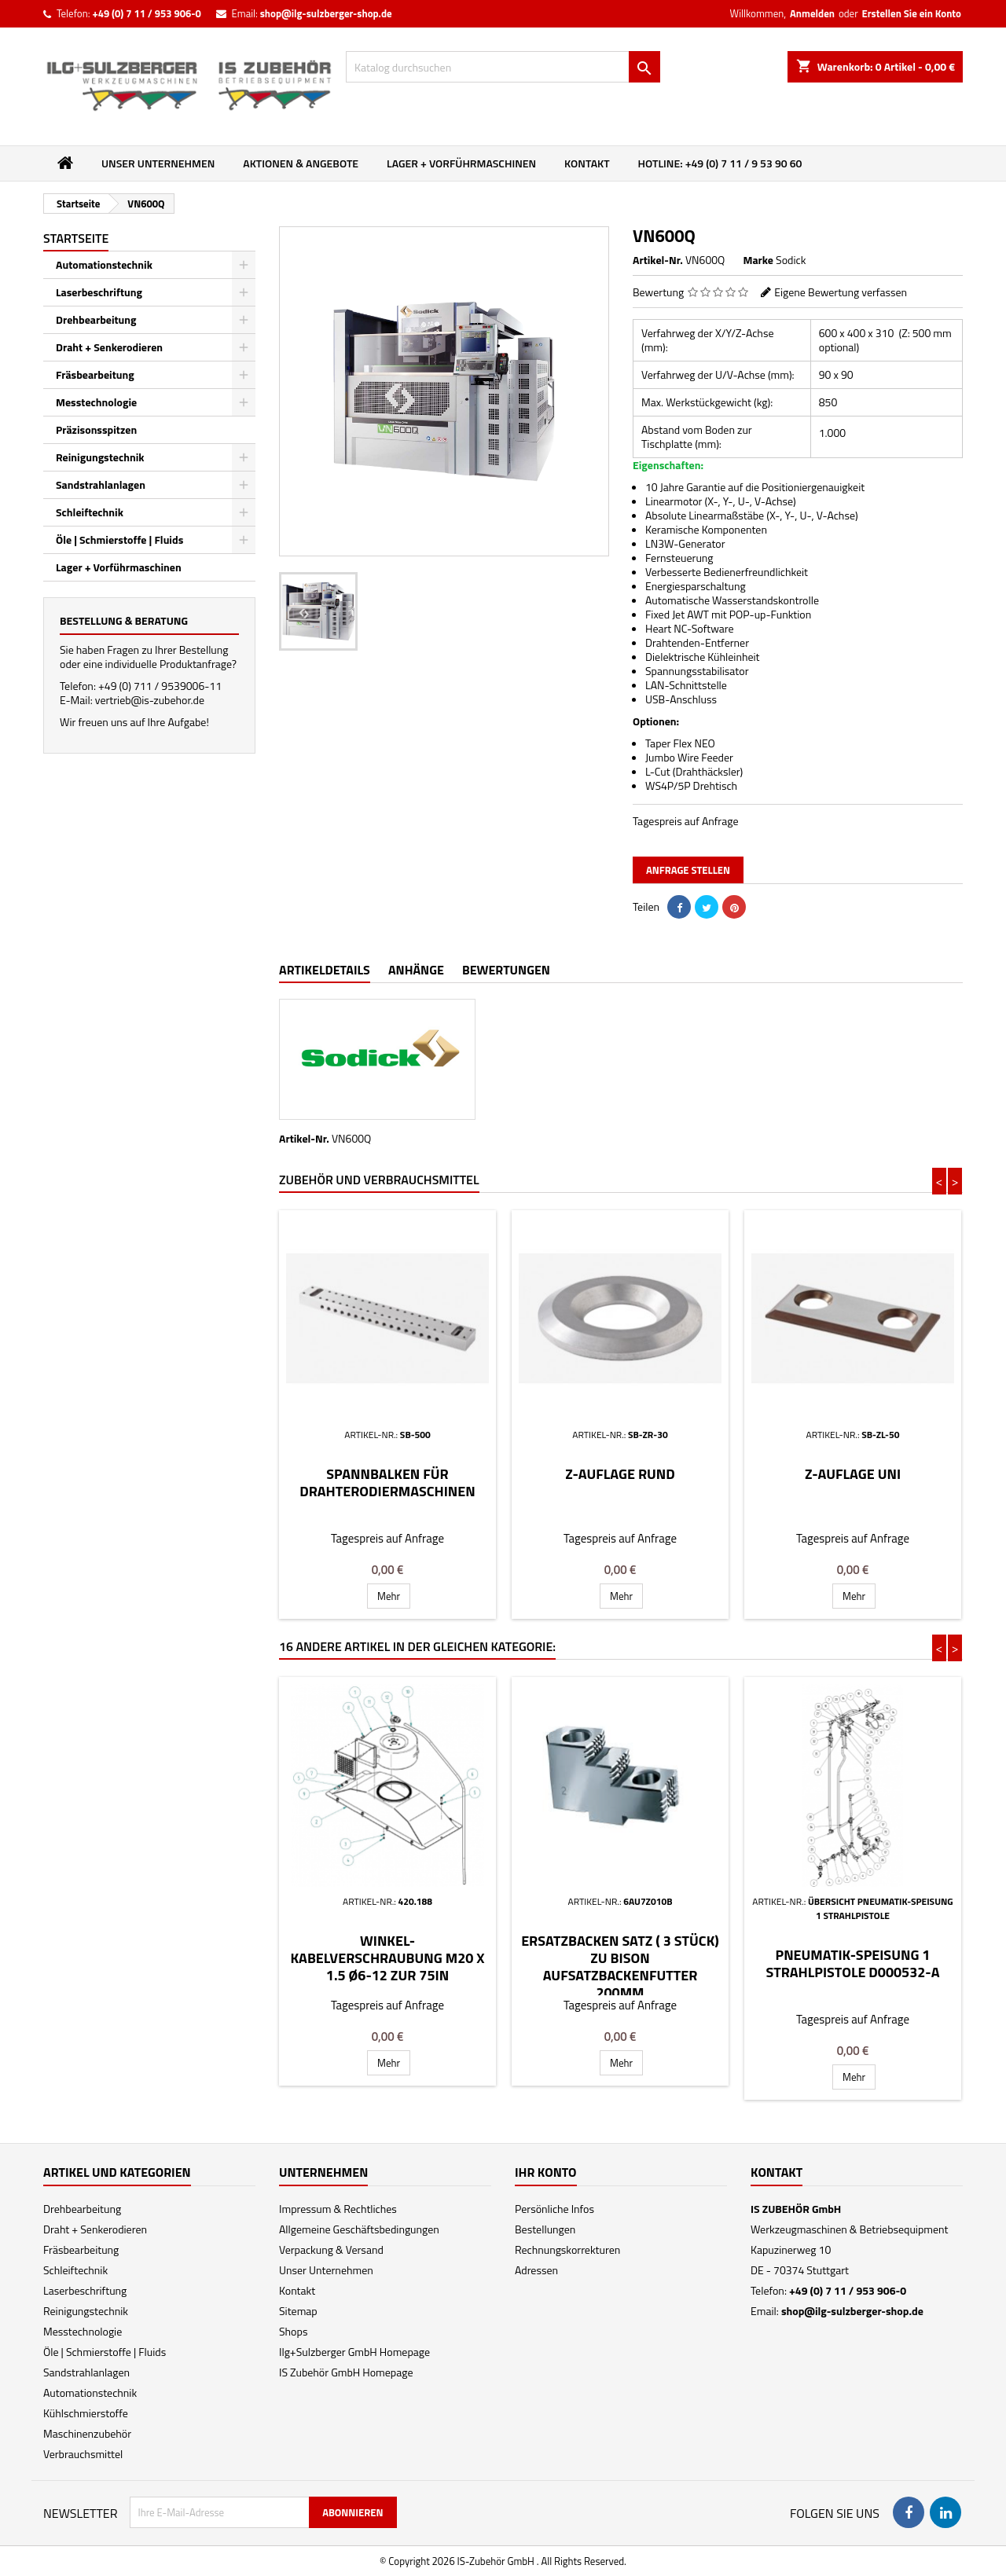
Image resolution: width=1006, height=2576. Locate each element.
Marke (758, 260)
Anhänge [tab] (416, 969)
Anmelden (812, 13)
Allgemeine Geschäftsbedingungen (359, 2229)
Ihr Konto (546, 2172)
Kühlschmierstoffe (85, 2413)
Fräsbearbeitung (95, 374)
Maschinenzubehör (87, 2433)
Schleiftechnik (89, 512)
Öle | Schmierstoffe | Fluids (119, 539)
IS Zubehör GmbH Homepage (346, 2372)
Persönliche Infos (554, 2208)
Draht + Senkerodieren (109, 347)
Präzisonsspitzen (96, 429)
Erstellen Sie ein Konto (911, 13)
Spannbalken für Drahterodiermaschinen (387, 1482)
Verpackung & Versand (331, 2249)
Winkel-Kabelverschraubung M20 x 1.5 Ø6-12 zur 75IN (387, 1958)
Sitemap (298, 2311)
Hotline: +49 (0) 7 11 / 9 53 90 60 (720, 163)
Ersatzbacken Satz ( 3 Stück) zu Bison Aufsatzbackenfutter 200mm (620, 1966)
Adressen (536, 2270)
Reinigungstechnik (100, 457)
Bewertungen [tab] (506, 969)
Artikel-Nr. (658, 260)
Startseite (75, 238)
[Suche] (503, 67)
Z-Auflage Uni (853, 1473)
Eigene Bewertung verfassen (840, 292)
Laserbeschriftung (99, 292)
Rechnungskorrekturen (567, 2249)
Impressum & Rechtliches (338, 2208)
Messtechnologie (96, 402)
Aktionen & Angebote (300, 163)
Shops (293, 2331)
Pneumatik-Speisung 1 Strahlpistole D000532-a (852, 1963)
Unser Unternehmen (158, 163)
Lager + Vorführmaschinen (461, 163)
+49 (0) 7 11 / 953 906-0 (146, 13)
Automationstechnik (104, 264)
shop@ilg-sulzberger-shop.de (326, 13)
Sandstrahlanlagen (100, 484)
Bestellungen (545, 2229)
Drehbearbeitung (96, 319)
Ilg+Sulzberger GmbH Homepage (354, 2351)
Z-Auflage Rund (620, 1473)
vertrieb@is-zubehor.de (149, 700)
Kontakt (587, 163)
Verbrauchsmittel (83, 2454)
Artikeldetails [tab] (324, 969)
